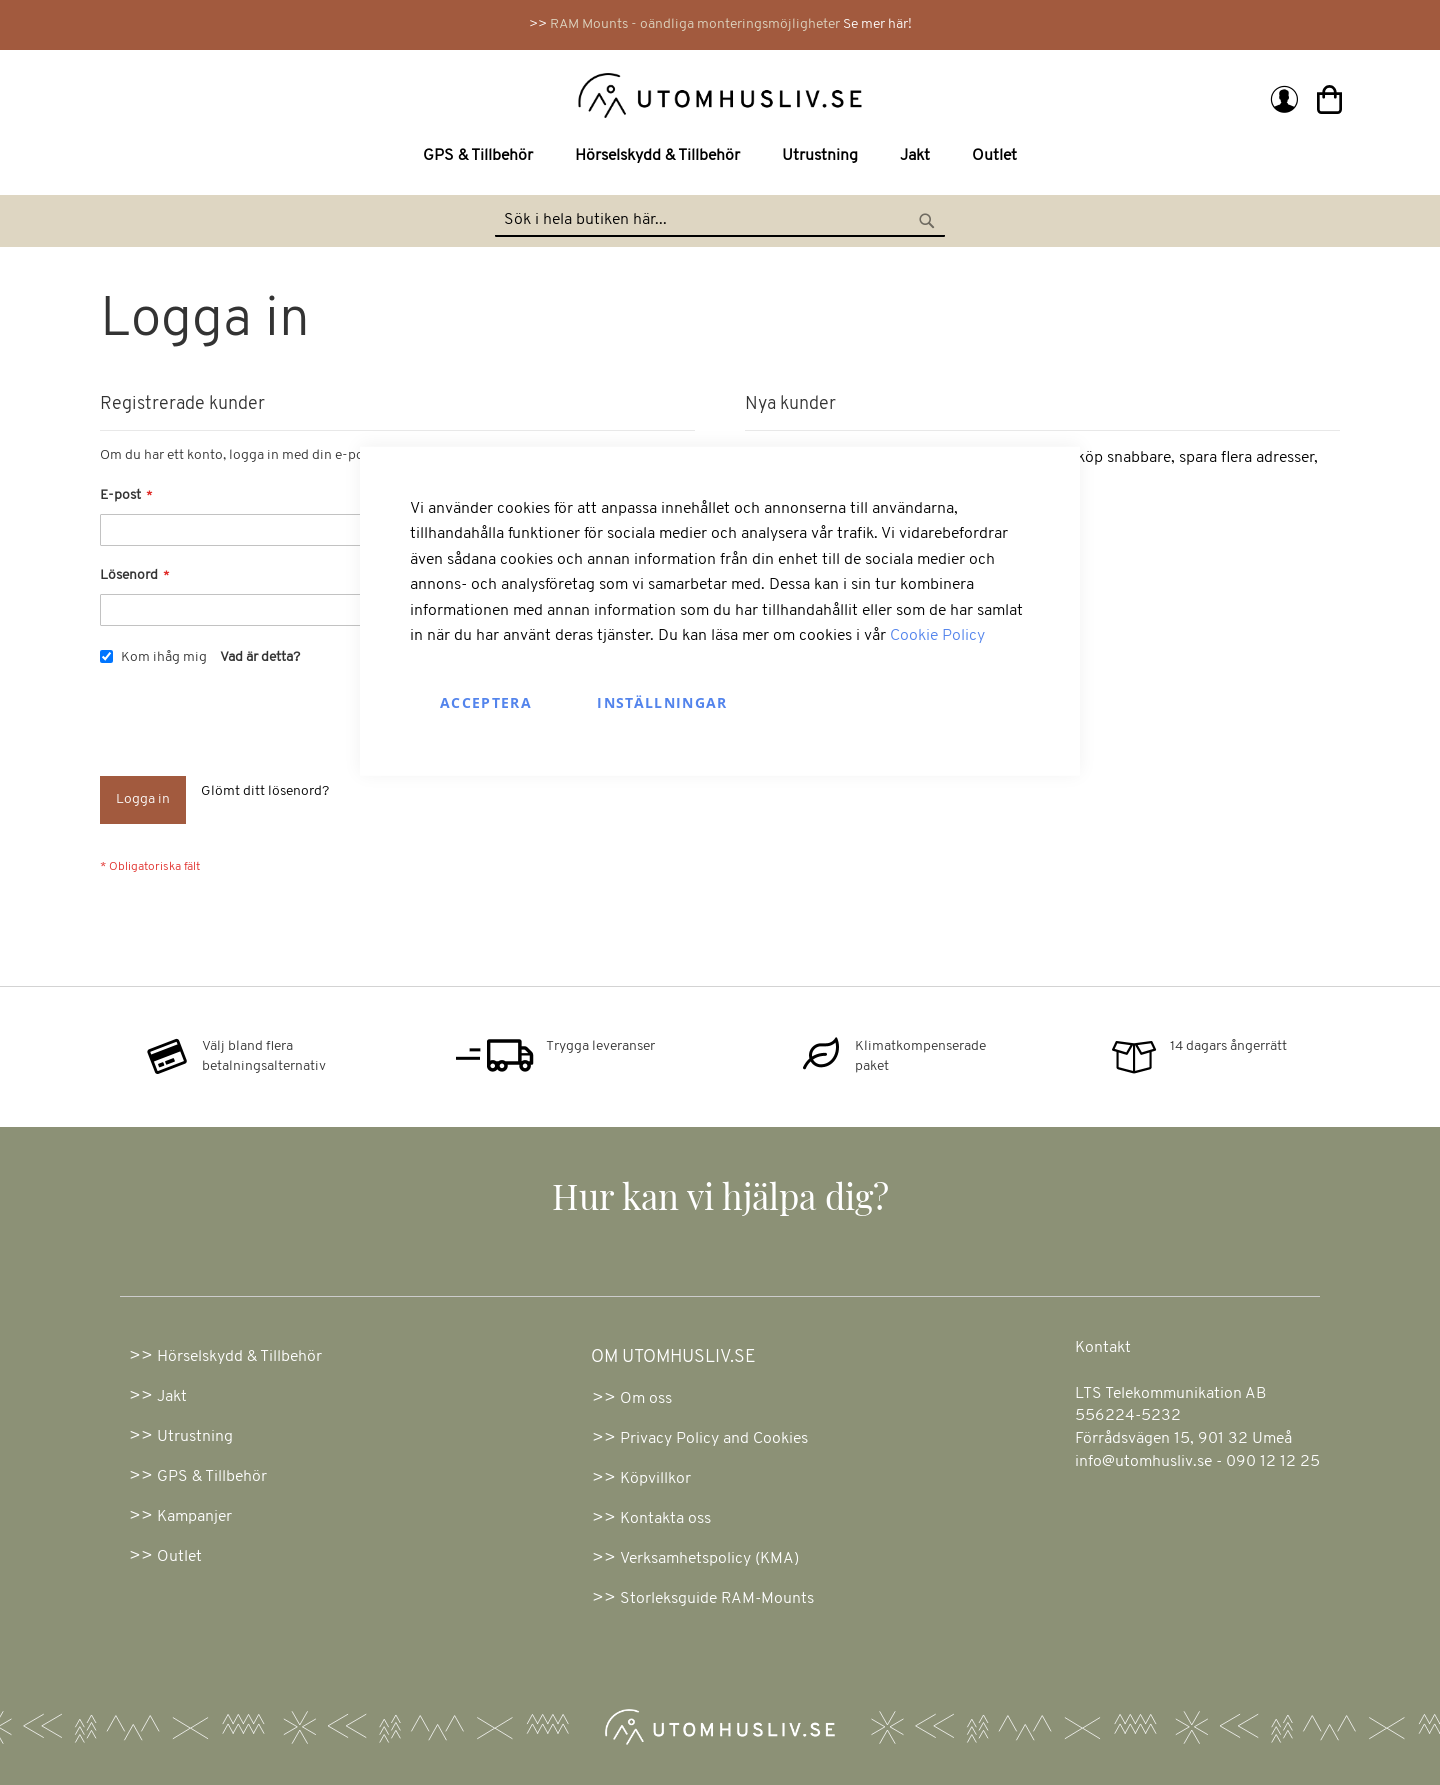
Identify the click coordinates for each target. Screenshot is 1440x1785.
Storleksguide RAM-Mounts (717, 1599)
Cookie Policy (937, 636)
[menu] (720, 156)
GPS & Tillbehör (212, 1477)
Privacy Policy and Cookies (714, 1439)
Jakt (172, 1397)
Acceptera (486, 702)
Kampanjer (194, 1517)
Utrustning (195, 1437)
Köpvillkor (655, 1479)
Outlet (179, 1557)
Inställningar (662, 702)
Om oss (646, 1399)
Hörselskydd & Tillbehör (239, 1357)
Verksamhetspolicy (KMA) (709, 1559)
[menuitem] (482, 156)
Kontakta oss (665, 1519)
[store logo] (412, 94)
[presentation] (252, 727)
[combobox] (720, 221)
